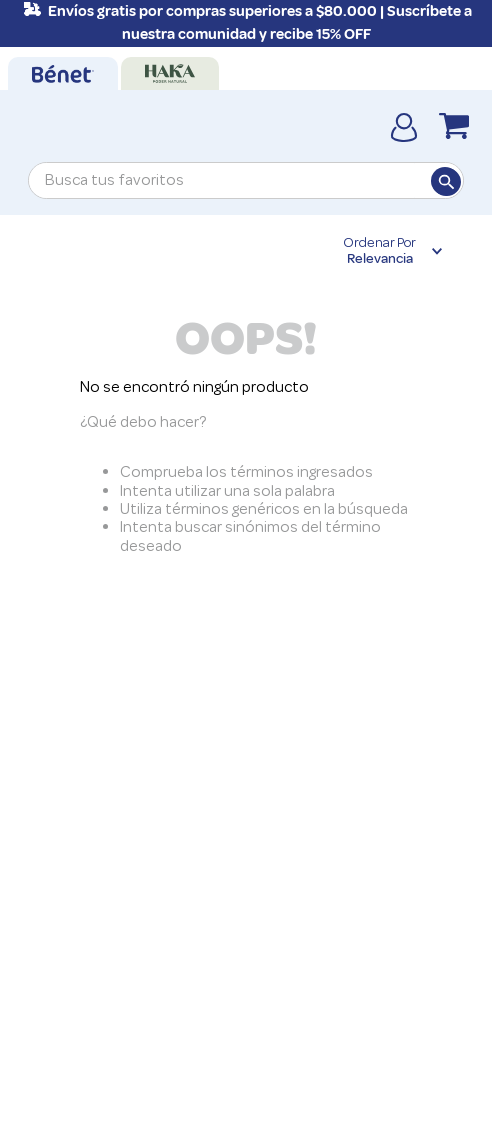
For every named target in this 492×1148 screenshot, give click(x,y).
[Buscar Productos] (445, 181)
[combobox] (246, 180)
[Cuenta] (404, 126)
